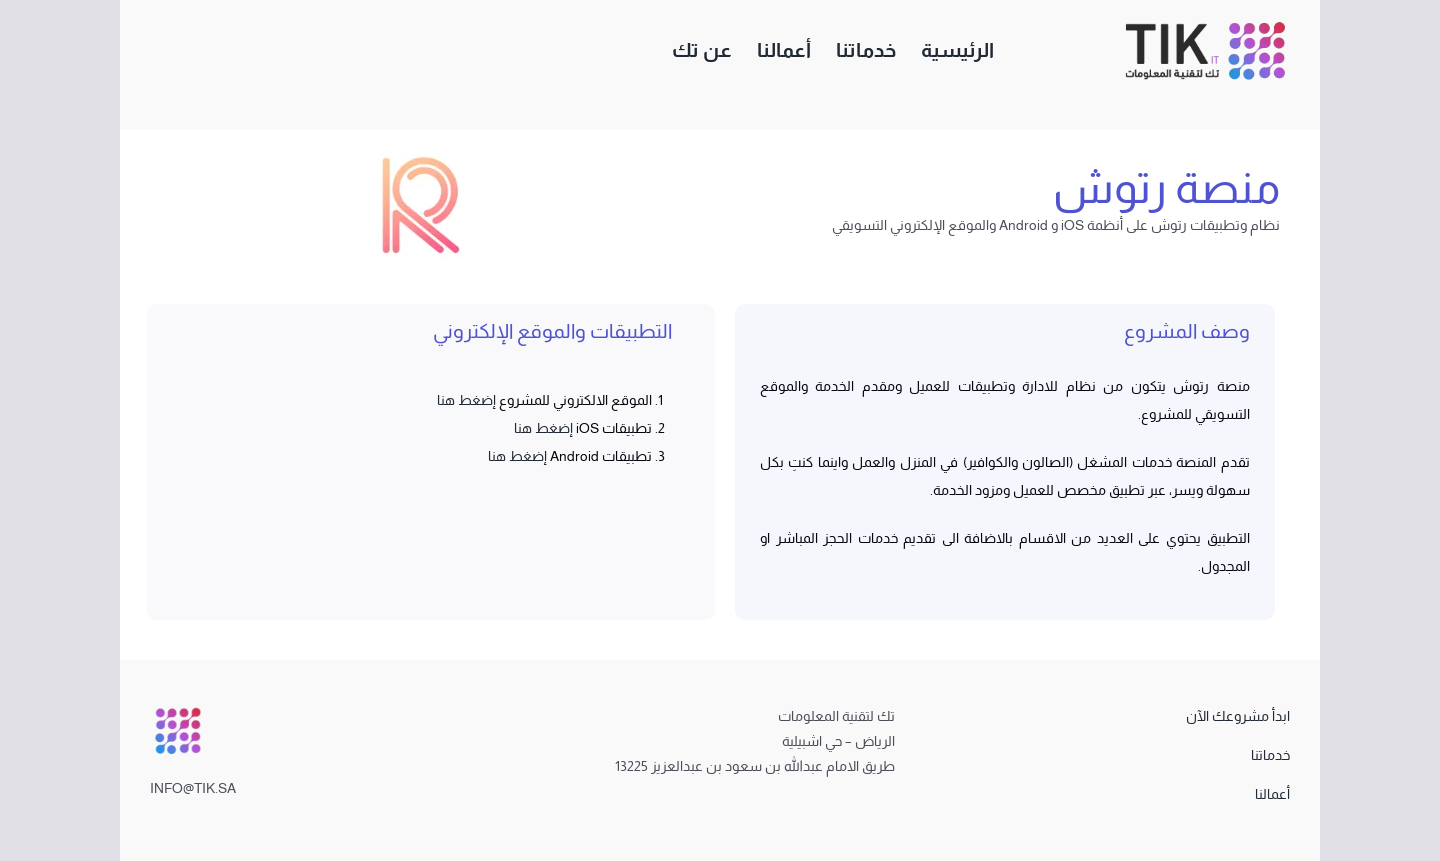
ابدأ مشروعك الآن (1238, 716)
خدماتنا (1270, 755)
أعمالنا (1272, 794)
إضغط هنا (466, 400)
